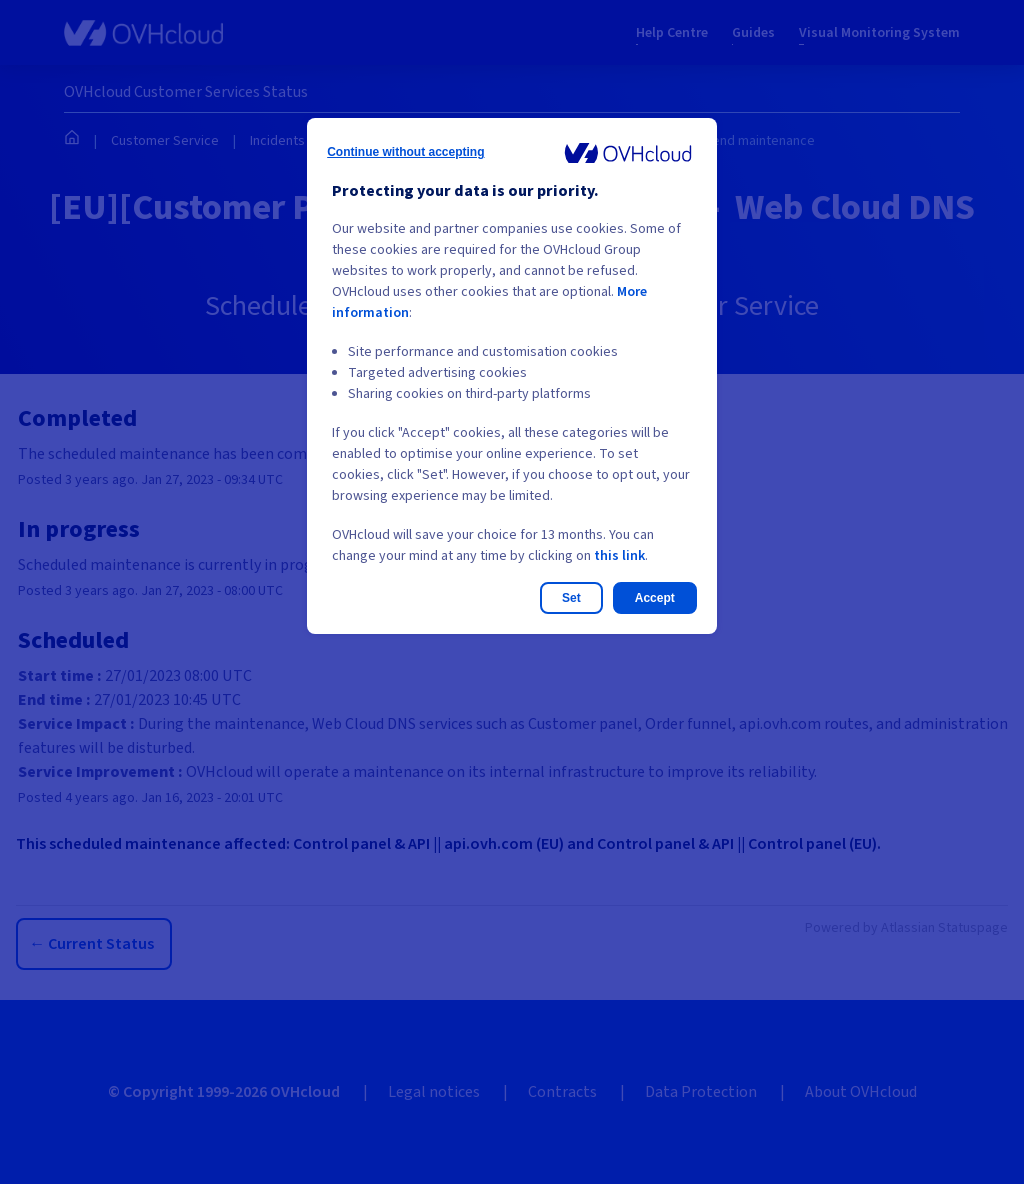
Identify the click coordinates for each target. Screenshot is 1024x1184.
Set (571, 598)
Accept (655, 598)
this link (619, 556)
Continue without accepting (405, 152)
